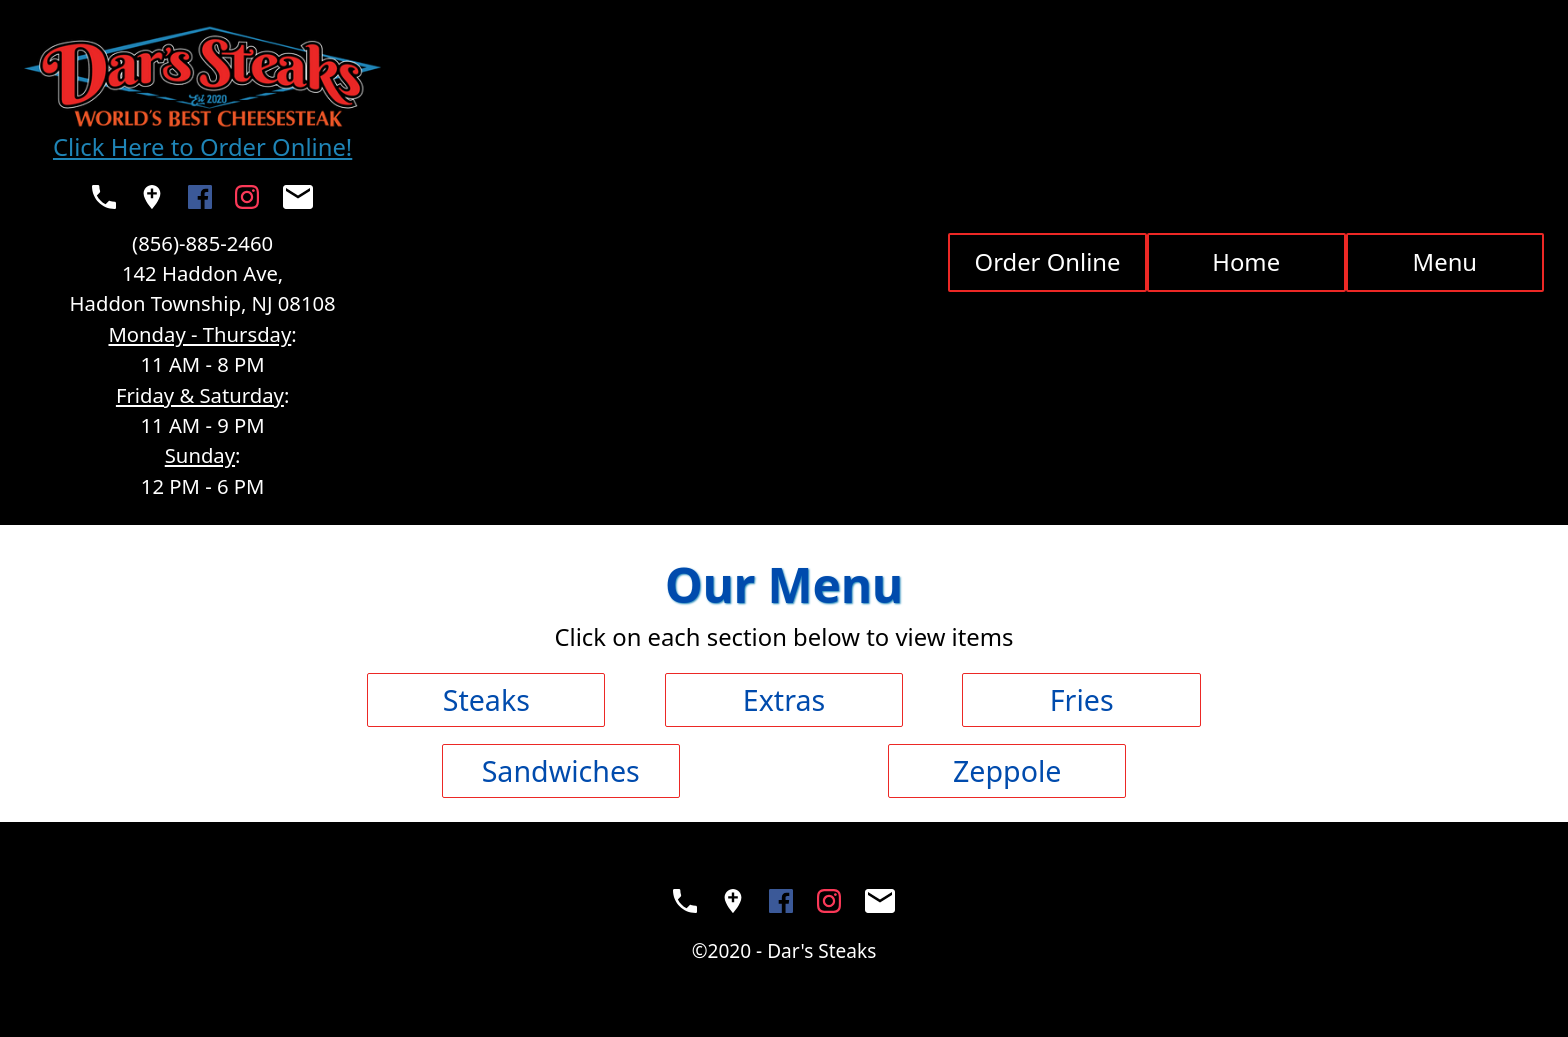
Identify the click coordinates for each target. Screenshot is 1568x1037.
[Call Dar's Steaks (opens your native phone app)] (104, 197)
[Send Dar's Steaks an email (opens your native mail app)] (298, 197)
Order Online (1048, 262)
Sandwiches (561, 770)
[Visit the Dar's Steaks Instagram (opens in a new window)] (247, 197)
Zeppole (1007, 770)
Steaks (486, 699)
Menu (1445, 262)
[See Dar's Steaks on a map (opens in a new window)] (152, 197)
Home (1246, 262)
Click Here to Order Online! (202, 147)
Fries (1082, 699)
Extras (784, 699)
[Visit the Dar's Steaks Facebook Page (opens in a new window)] (200, 197)
